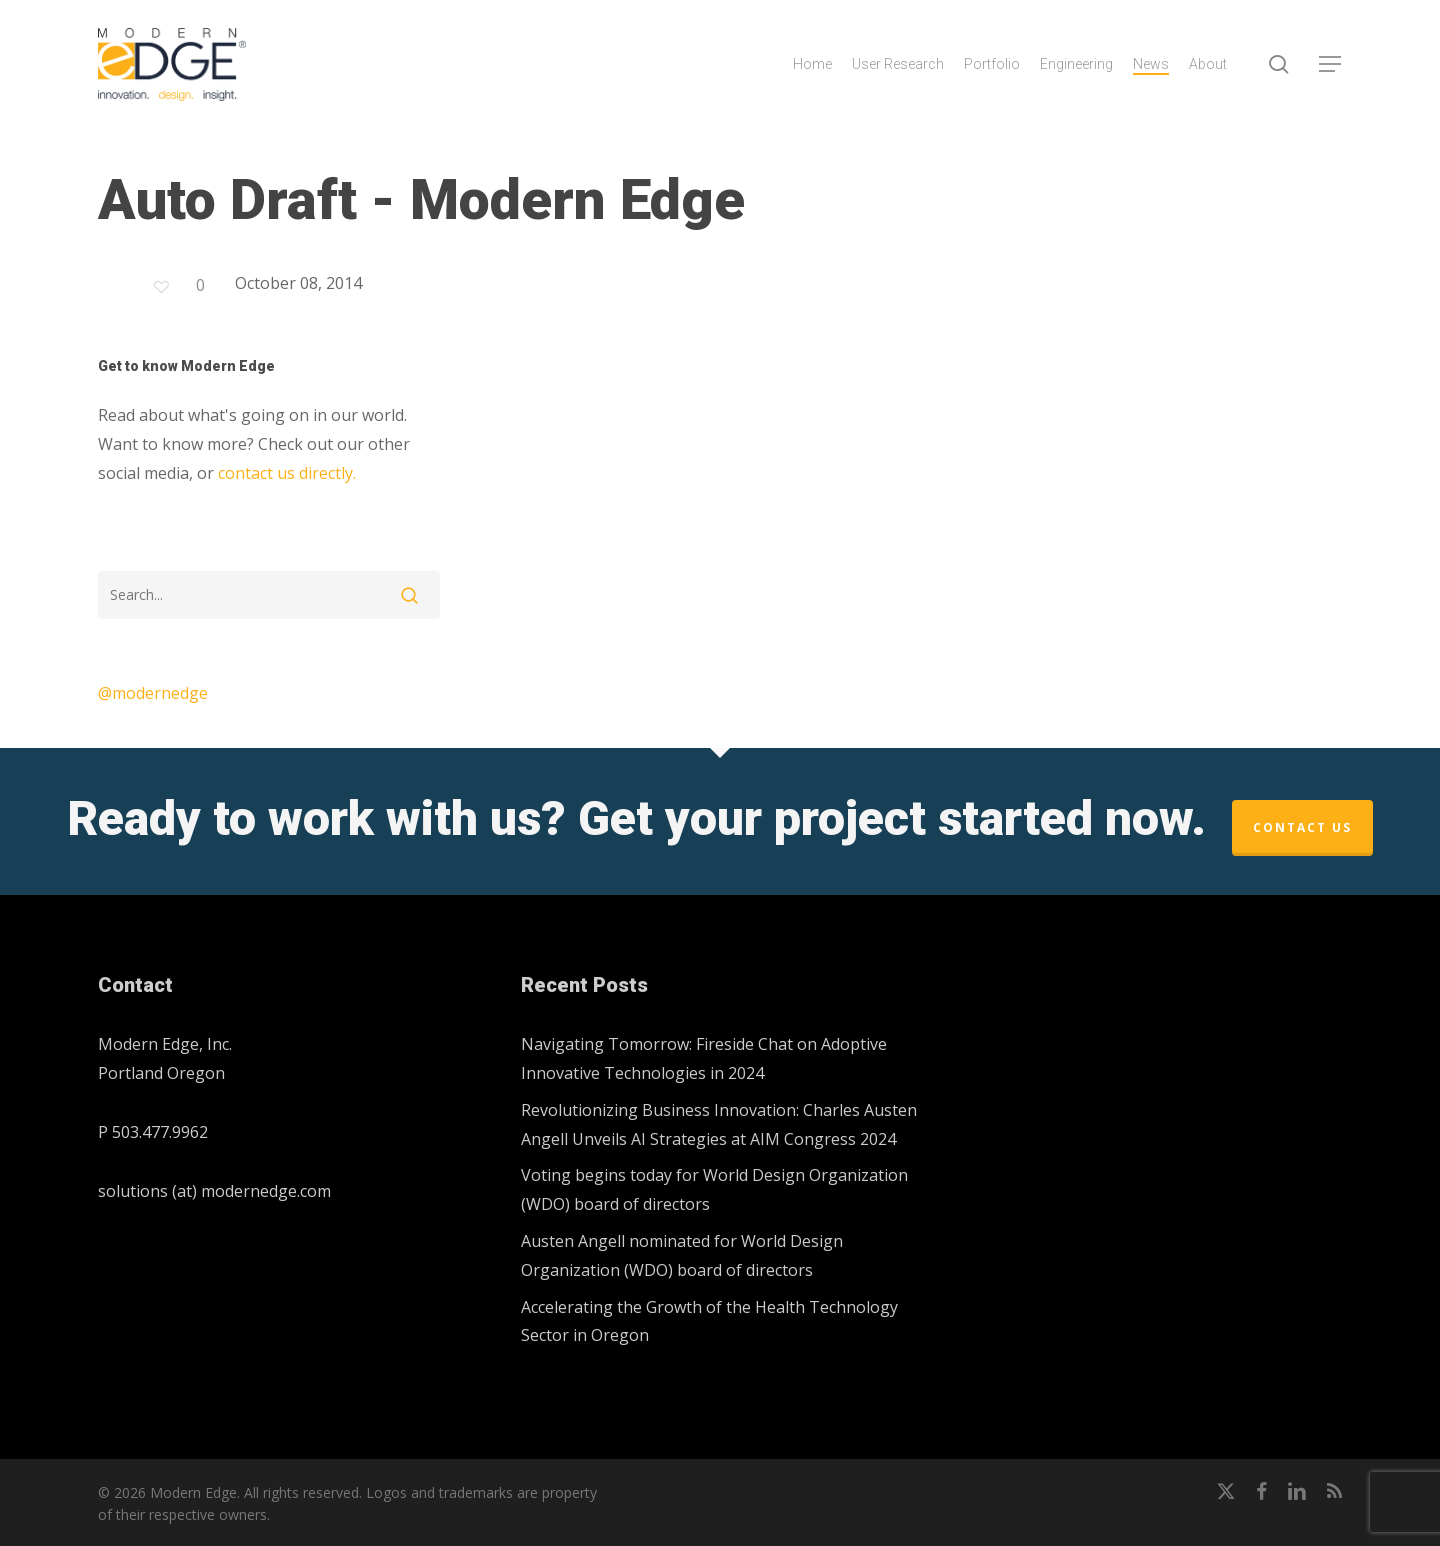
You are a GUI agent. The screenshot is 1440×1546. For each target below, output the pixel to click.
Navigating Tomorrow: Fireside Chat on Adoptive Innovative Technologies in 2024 (704, 1058)
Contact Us (1302, 827)
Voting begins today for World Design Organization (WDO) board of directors (714, 1189)
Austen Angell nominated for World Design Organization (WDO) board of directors (682, 1255)
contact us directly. (287, 473)
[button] (1331, 64)
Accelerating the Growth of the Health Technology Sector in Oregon (709, 1321)
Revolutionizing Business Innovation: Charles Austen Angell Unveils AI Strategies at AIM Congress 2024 (719, 1124)
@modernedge (153, 693)
